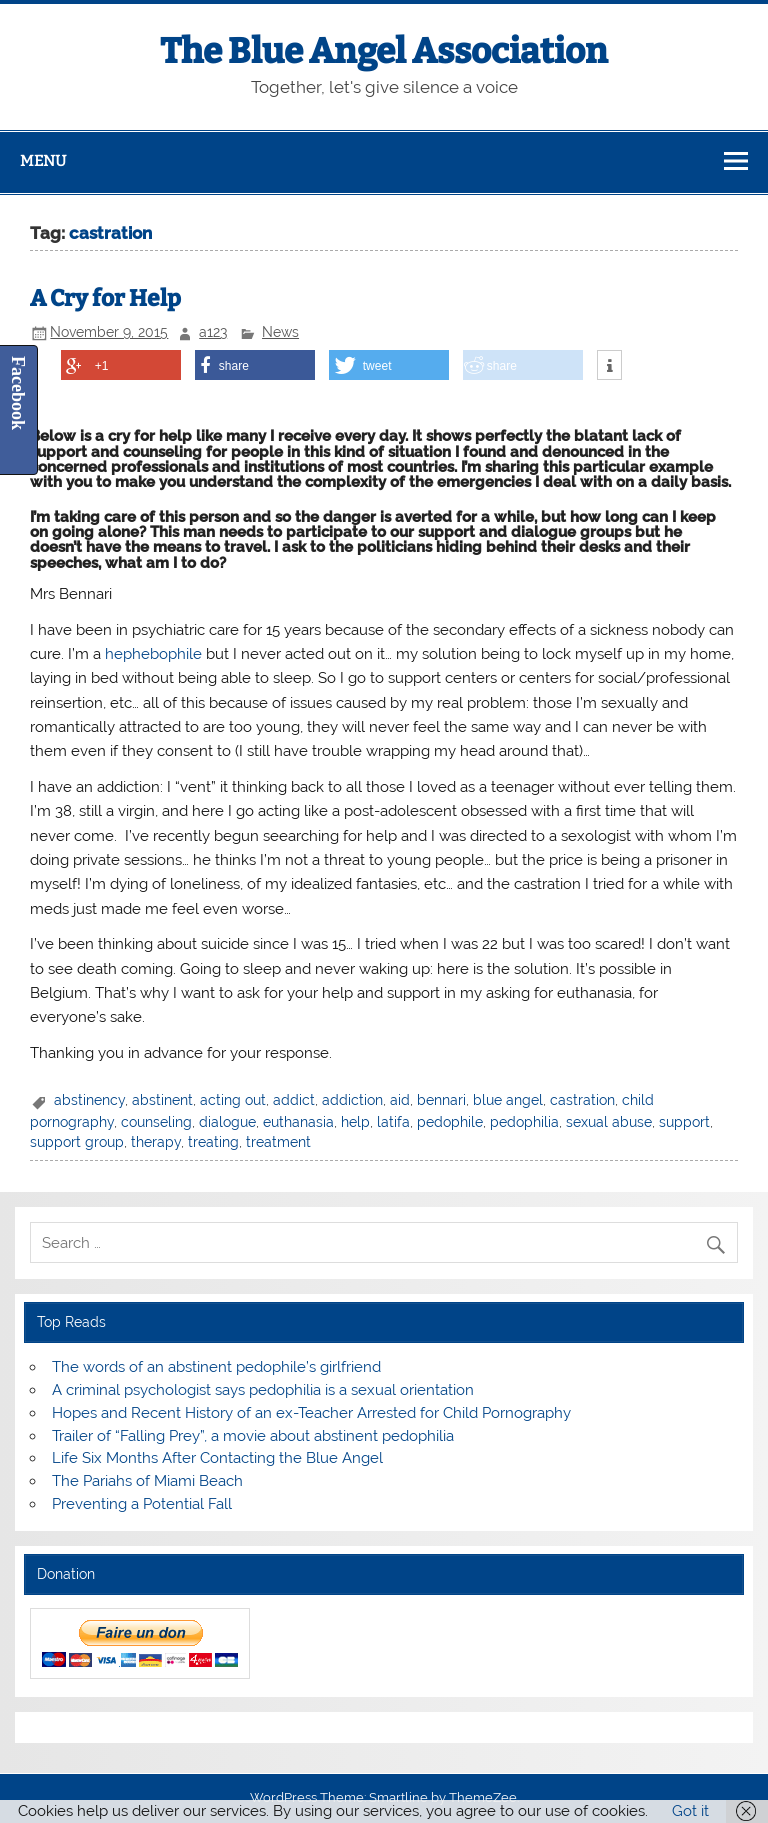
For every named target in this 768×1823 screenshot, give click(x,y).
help (355, 1122)
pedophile (450, 1122)
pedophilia (524, 1122)
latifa (393, 1122)
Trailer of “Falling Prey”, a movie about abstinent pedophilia (253, 1436)
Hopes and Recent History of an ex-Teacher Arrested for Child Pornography (311, 1413)
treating (213, 1142)
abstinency (89, 1100)
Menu (43, 161)
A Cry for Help (105, 298)
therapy (156, 1142)
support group (77, 1142)
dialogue (227, 1122)
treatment (278, 1142)
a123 (213, 332)
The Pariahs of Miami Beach (147, 1481)
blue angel (508, 1100)
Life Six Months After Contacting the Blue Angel (217, 1458)
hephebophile (153, 654)
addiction (352, 1100)
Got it (690, 1811)
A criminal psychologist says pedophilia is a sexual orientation (263, 1390)
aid (400, 1100)
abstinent (162, 1100)
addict (294, 1100)
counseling (156, 1122)
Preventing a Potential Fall (142, 1504)
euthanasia (298, 1122)
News (280, 332)
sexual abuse (609, 1122)
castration (582, 1100)
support (684, 1122)
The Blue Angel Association (384, 51)
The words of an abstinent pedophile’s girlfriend (216, 1367)
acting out (233, 1100)
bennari (441, 1100)
